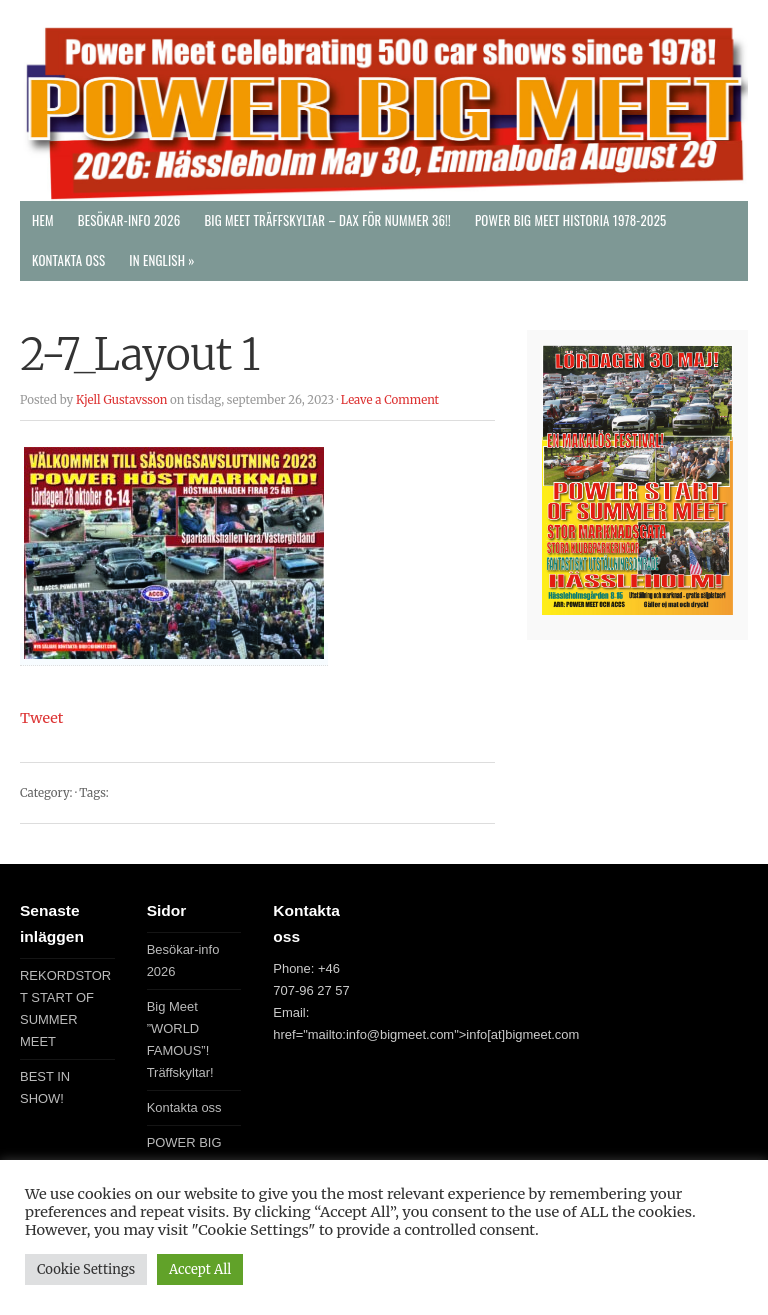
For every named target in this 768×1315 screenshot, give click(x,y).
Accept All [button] (200, 1269)
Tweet (41, 718)
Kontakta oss (68, 260)
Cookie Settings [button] (86, 1269)
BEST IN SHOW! (45, 1087)
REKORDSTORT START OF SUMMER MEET (65, 1008)
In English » (161, 260)
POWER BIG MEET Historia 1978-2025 (571, 220)
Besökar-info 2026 (129, 220)
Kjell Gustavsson (121, 400)
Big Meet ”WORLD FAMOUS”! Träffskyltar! (180, 1039)
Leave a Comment (390, 400)
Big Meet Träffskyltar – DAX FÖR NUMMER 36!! (327, 220)
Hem (43, 220)
